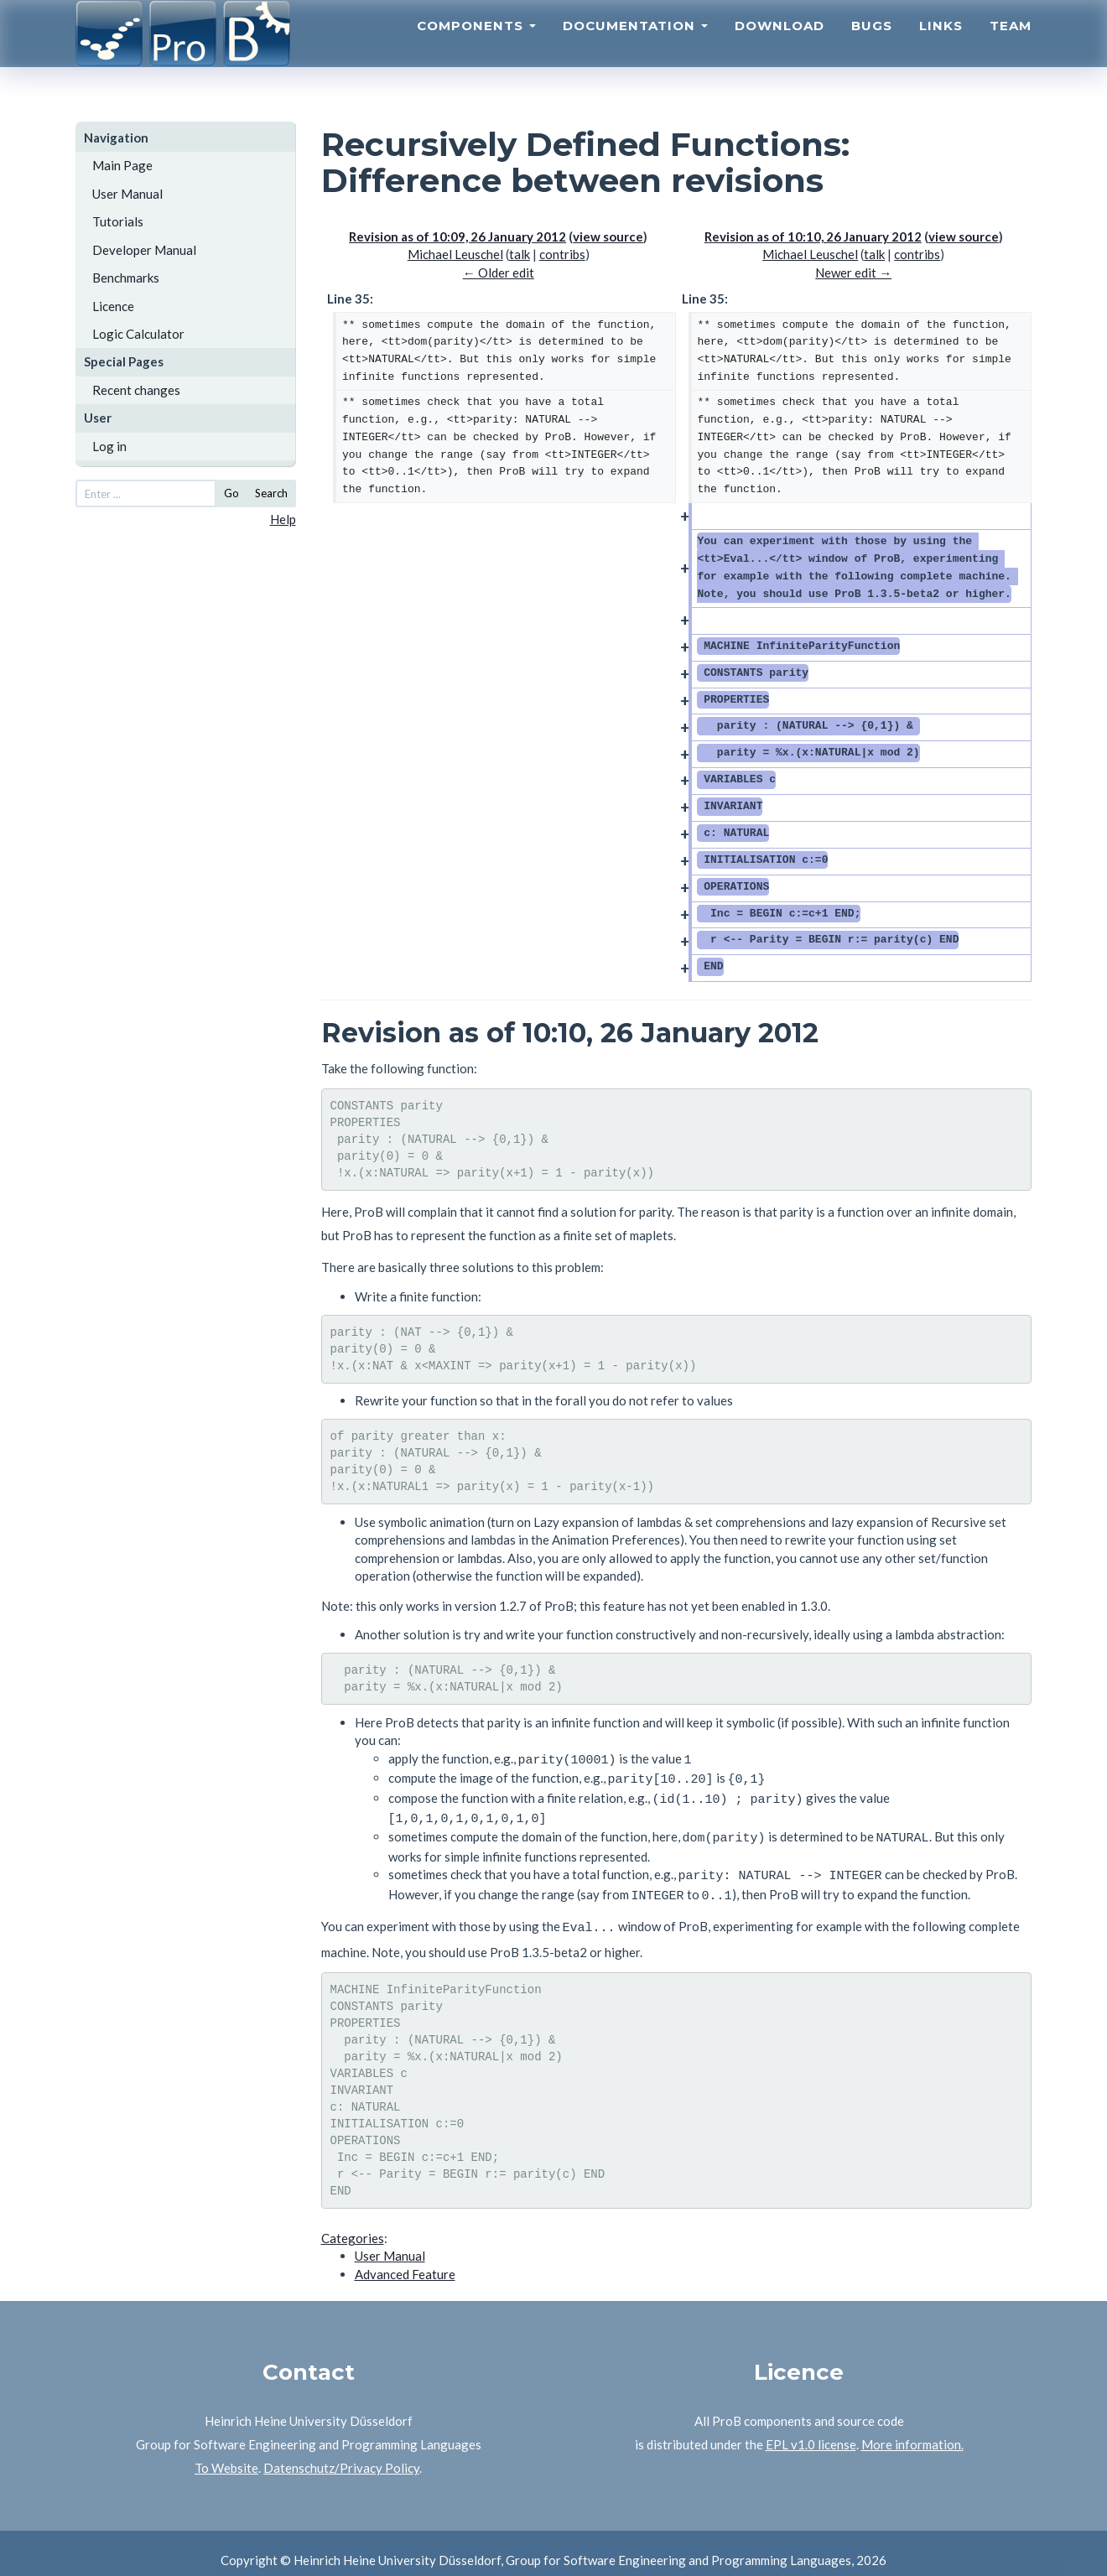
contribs (562, 254)
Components (476, 47)
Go (231, 493)
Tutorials (117, 221)
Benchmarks (125, 277)
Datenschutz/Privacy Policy (341, 2453)
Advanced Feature (405, 2259)
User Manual (127, 193)
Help (283, 519)
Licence (113, 306)
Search (271, 493)
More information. (912, 2430)
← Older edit (498, 272)
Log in (109, 446)
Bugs (871, 47)
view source (608, 236)
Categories (352, 2223)
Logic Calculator (138, 333)
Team (1011, 47)
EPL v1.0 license (811, 2430)
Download (779, 47)
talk (519, 254)
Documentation (635, 47)
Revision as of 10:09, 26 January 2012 (457, 236)
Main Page (122, 165)
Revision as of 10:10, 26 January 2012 (813, 236)
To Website (226, 2453)
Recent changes (136, 389)
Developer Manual (144, 249)
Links (941, 47)
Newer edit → (853, 272)
